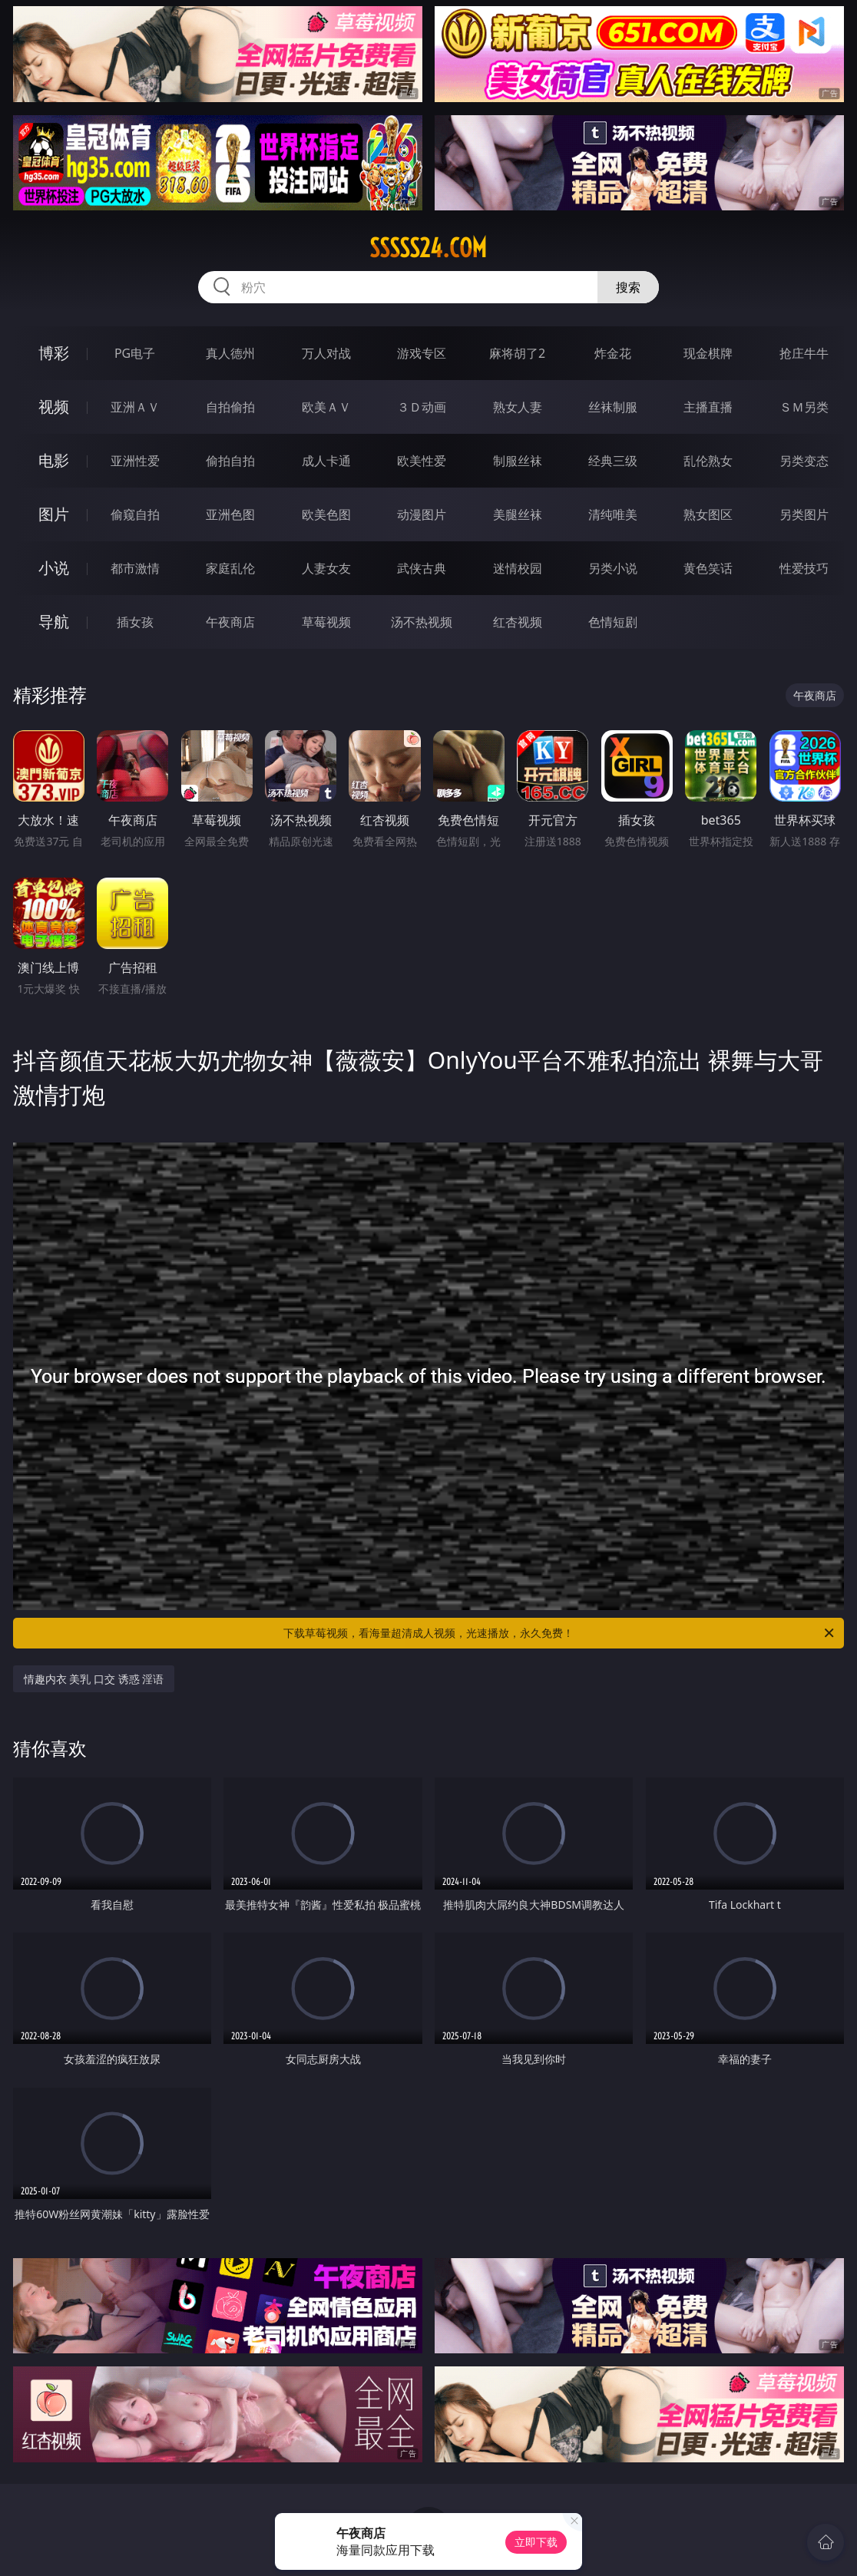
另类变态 (804, 460)
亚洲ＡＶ (135, 406)
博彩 (53, 352)
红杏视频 (517, 621)
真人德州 (230, 353)
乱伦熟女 (708, 460)
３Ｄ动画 (421, 406)
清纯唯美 (612, 514)
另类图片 (804, 514)
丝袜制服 (612, 406)
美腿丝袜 (517, 514)
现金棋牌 (708, 353)
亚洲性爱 (135, 460)
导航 (53, 621)
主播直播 (708, 406)
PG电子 (134, 353)
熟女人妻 (517, 406)
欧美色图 (326, 514)
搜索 (628, 287)
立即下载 (536, 2542)
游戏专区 (421, 353)
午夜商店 (230, 621)
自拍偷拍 (230, 406)
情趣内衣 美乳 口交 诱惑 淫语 (94, 1679)
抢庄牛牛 (804, 353)
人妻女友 (326, 568)
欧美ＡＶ (326, 406)
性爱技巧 (804, 568)
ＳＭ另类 (804, 406)
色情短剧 (612, 621)
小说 (53, 567)
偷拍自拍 (230, 460)
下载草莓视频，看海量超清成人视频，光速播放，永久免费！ (559, 1633)
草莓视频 (326, 621)
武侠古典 (421, 568)
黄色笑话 (708, 568)
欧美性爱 (421, 460)
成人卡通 (326, 460)
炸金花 (612, 353)
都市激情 (135, 568)
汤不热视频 (421, 621)
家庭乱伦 (230, 568)
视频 (53, 406)
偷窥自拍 (135, 514)
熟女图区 (708, 514)
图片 (53, 514)
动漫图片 (421, 514)
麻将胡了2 (517, 353)
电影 (53, 460)
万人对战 (326, 353)
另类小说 (612, 568)
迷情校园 (517, 568)
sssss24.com (428, 248)
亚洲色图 (230, 514)
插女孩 (135, 621)
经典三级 (612, 460)
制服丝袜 (517, 460)
